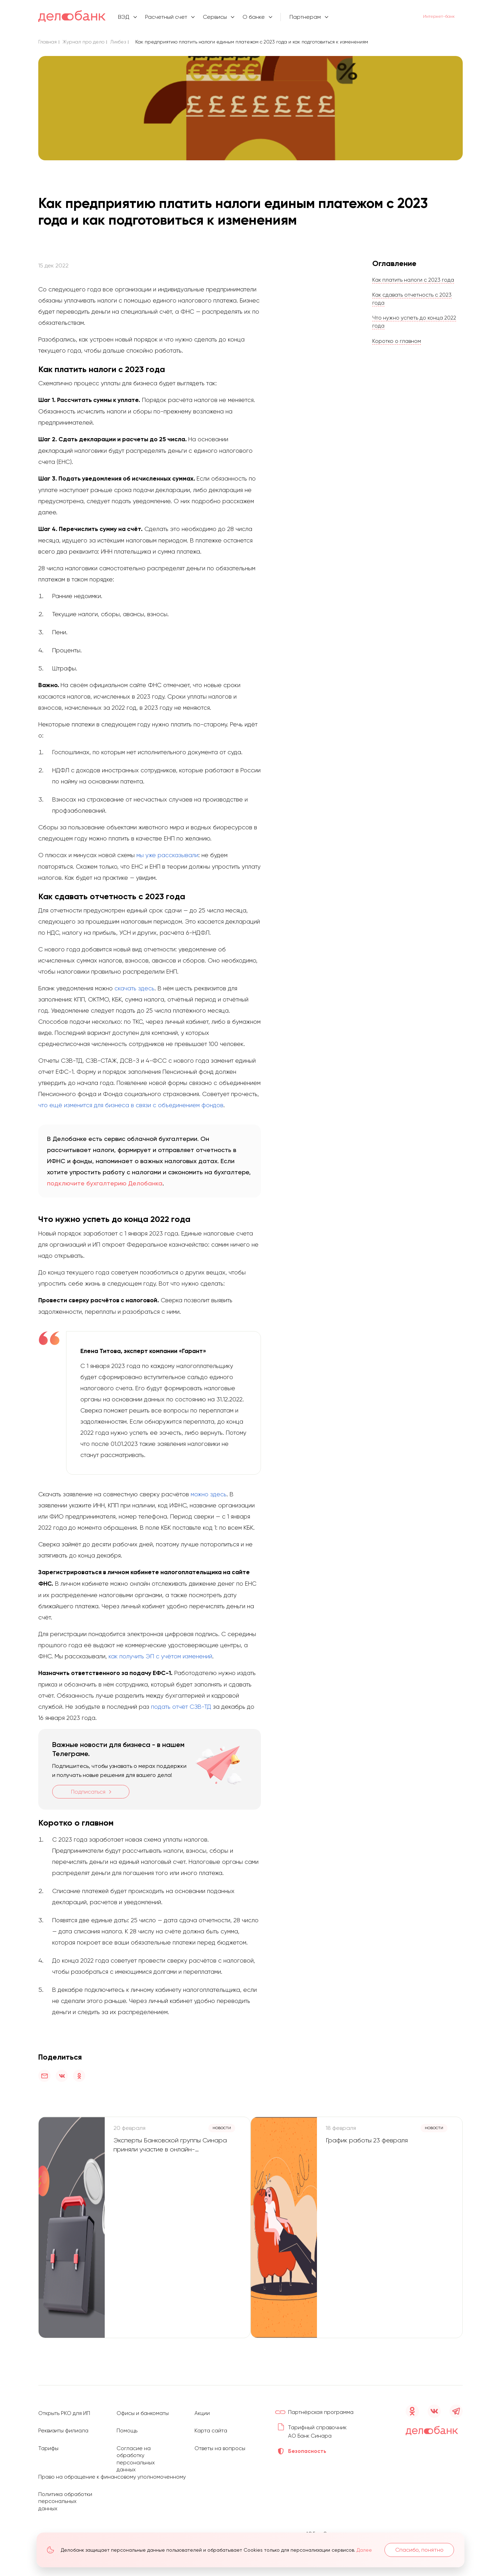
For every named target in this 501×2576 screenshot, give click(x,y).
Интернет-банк (431, 16)
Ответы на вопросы (221, 2442)
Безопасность (307, 2454)
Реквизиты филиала (64, 2425)
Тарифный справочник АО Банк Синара (316, 2430)
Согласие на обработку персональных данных (136, 2453)
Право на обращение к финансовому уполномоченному (115, 2470)
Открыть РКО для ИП (65, 2408)
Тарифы (48, 2442)
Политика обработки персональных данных (58, 2498)
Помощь (127, 2425)
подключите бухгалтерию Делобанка (104, 1183)
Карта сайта (211, 2425)
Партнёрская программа (322, 2407)
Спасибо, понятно (417, 2549)
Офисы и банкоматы (143, 2408)
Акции (202, 2408)
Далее (366, 2550)
